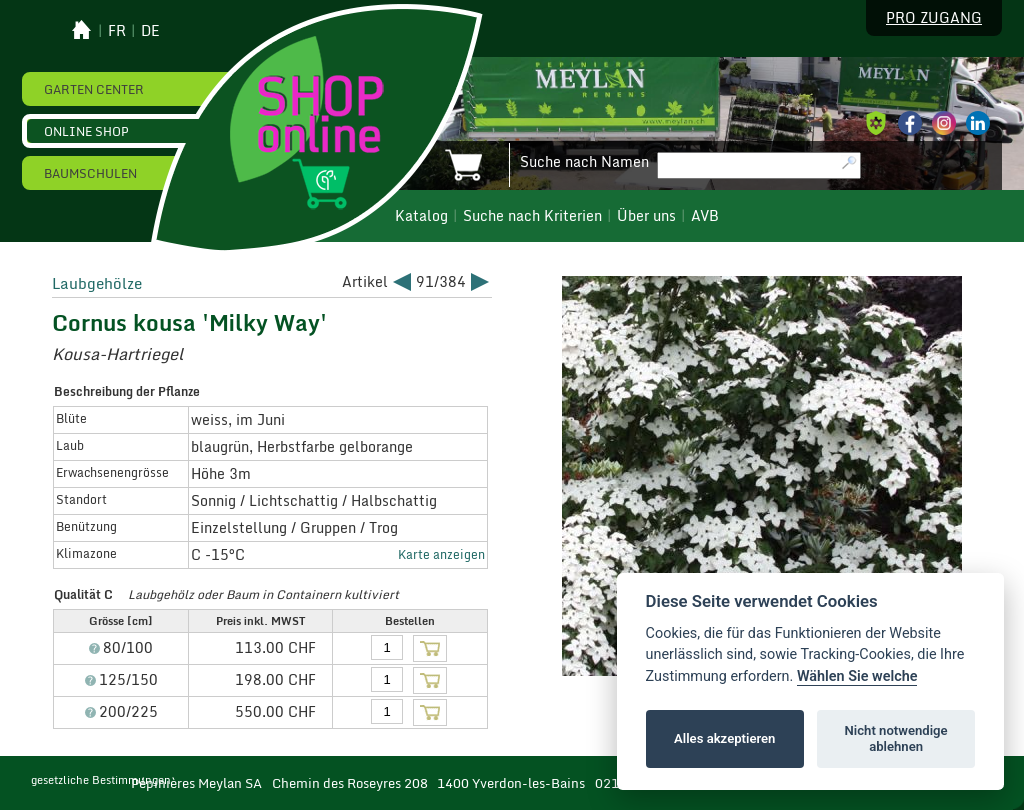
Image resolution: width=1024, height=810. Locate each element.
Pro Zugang (934, 18)
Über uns (646, 216)
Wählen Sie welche (857, 676)
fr (117, 31)
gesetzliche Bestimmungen (101, 780)
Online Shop (86, 131)
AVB (705, 216)
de (150, 31)
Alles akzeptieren (724, 738)
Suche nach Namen (584, 162)
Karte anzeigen (441, 554)
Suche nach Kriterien (532, 216)
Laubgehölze (97, 283)
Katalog (421, 216)
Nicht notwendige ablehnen (896, 738)
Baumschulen (90, 173)
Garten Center (94, 89)
